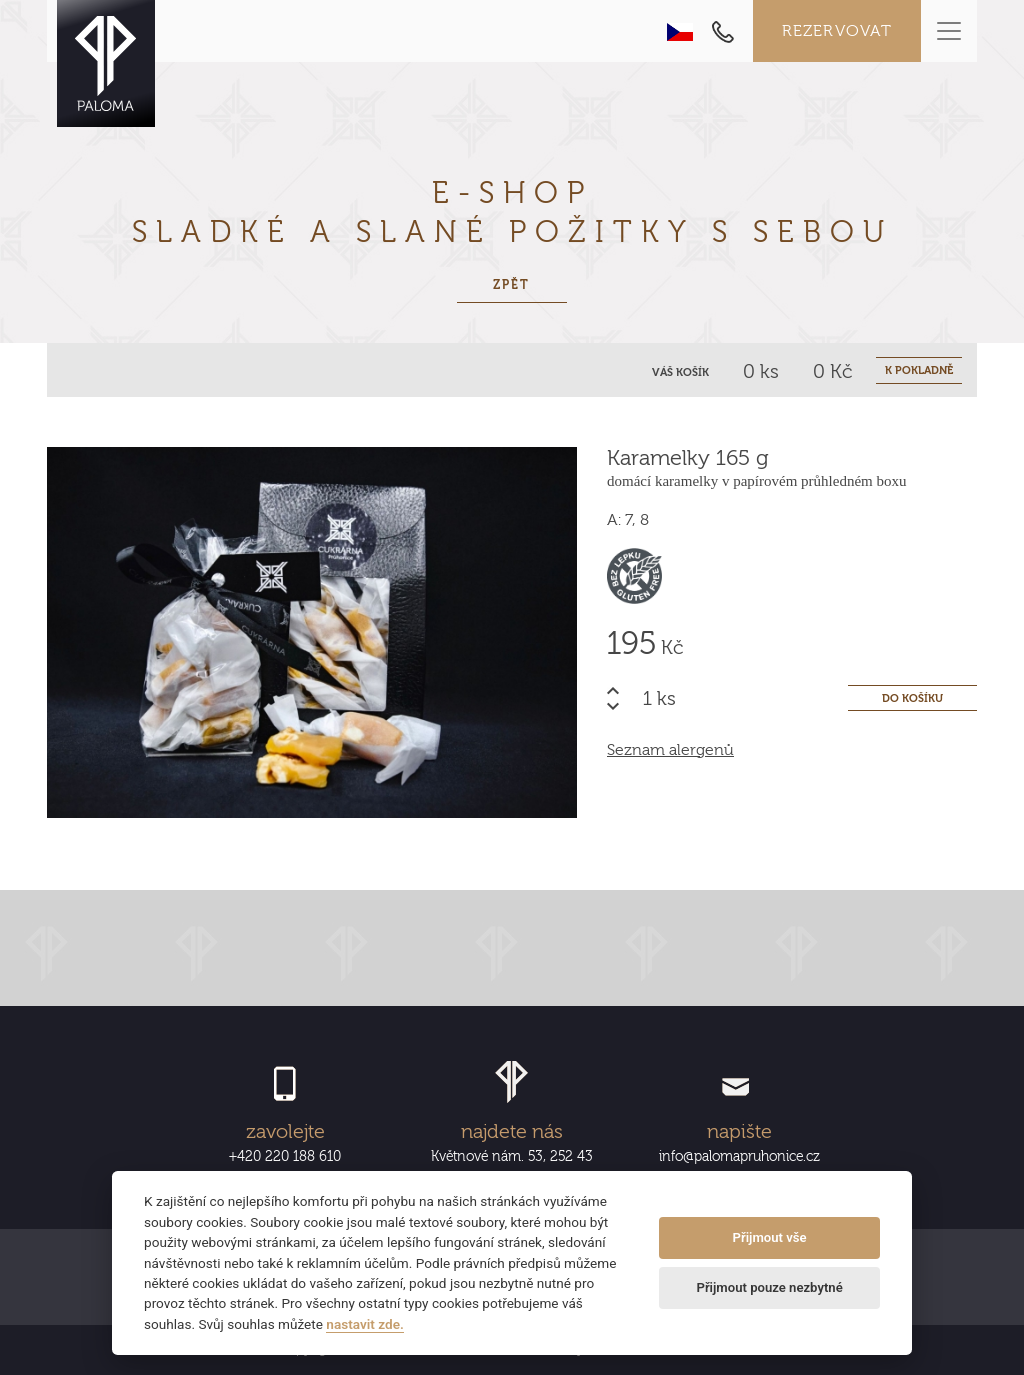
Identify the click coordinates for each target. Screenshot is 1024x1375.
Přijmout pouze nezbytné (769, 1287)
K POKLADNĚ (919, 370)
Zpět (511, 285)
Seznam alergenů (670, 750)
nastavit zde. (365, 1324)
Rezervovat (837, 31)
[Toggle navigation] (949, 31)
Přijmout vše (770, 1237)
